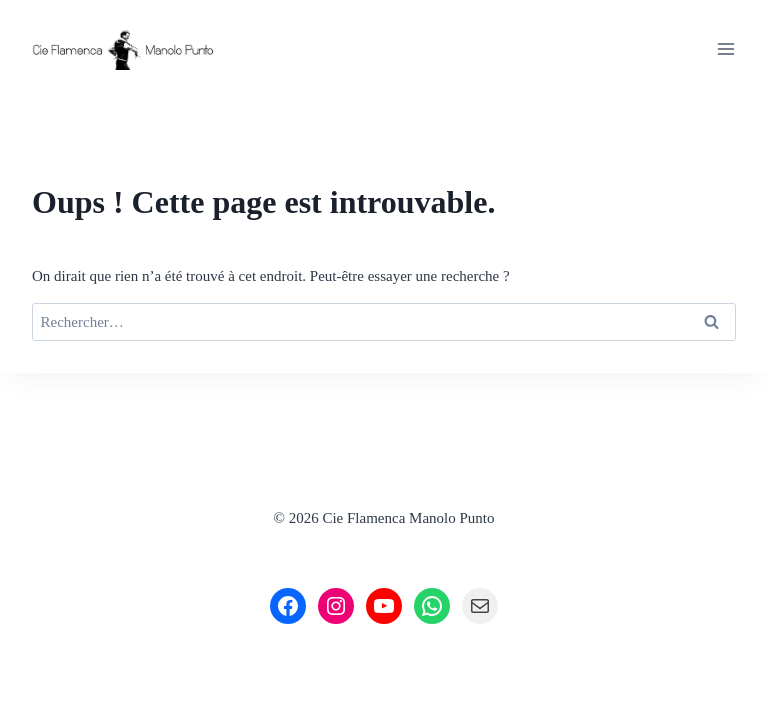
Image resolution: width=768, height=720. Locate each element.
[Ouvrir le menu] (725, 48)
